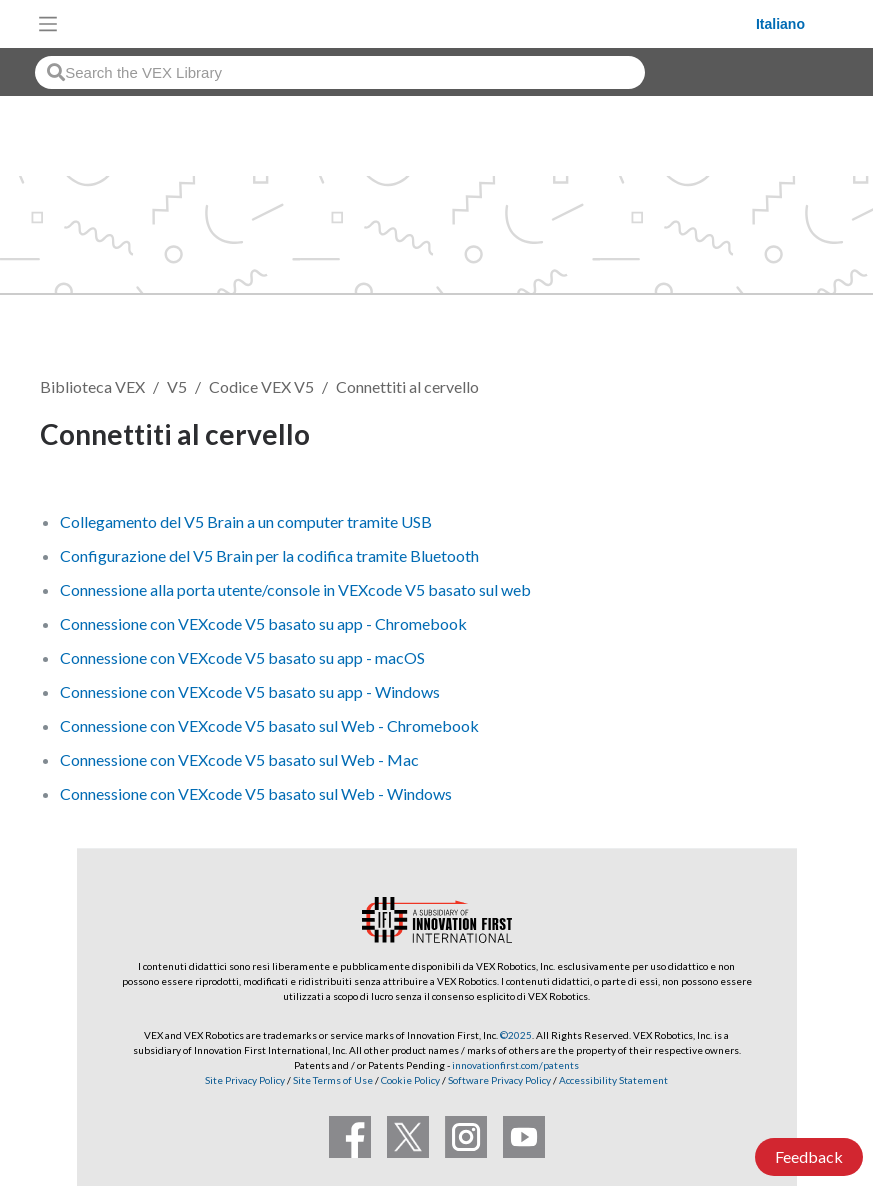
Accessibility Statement (613, 1080)
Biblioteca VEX (92, 386)
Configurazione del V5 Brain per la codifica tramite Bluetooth (269, 555)
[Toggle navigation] (48, 24)
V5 (177, 386)
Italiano (780, 24)
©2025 (516, 1035)
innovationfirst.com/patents (515, 1065)
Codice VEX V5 (261, 386)
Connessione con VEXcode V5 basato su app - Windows (250, 691)
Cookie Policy (410, 1080)
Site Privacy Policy (245, 1080)
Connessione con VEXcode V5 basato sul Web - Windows (256, 793)
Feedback (809, 1156)
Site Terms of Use (332, 1080)
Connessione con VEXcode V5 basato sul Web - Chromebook (269, 725)
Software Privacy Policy (499, 1080)
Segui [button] (787, 437)
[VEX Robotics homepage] (412, 23)
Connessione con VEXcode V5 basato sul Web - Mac (239, 759)
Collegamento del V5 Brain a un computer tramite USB (246, 521)
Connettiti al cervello (407, 386)
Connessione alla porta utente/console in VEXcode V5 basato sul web (295, 589)
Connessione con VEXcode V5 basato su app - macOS (242, 657)
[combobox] (340, 72)
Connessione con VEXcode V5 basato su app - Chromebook (263, 623)
